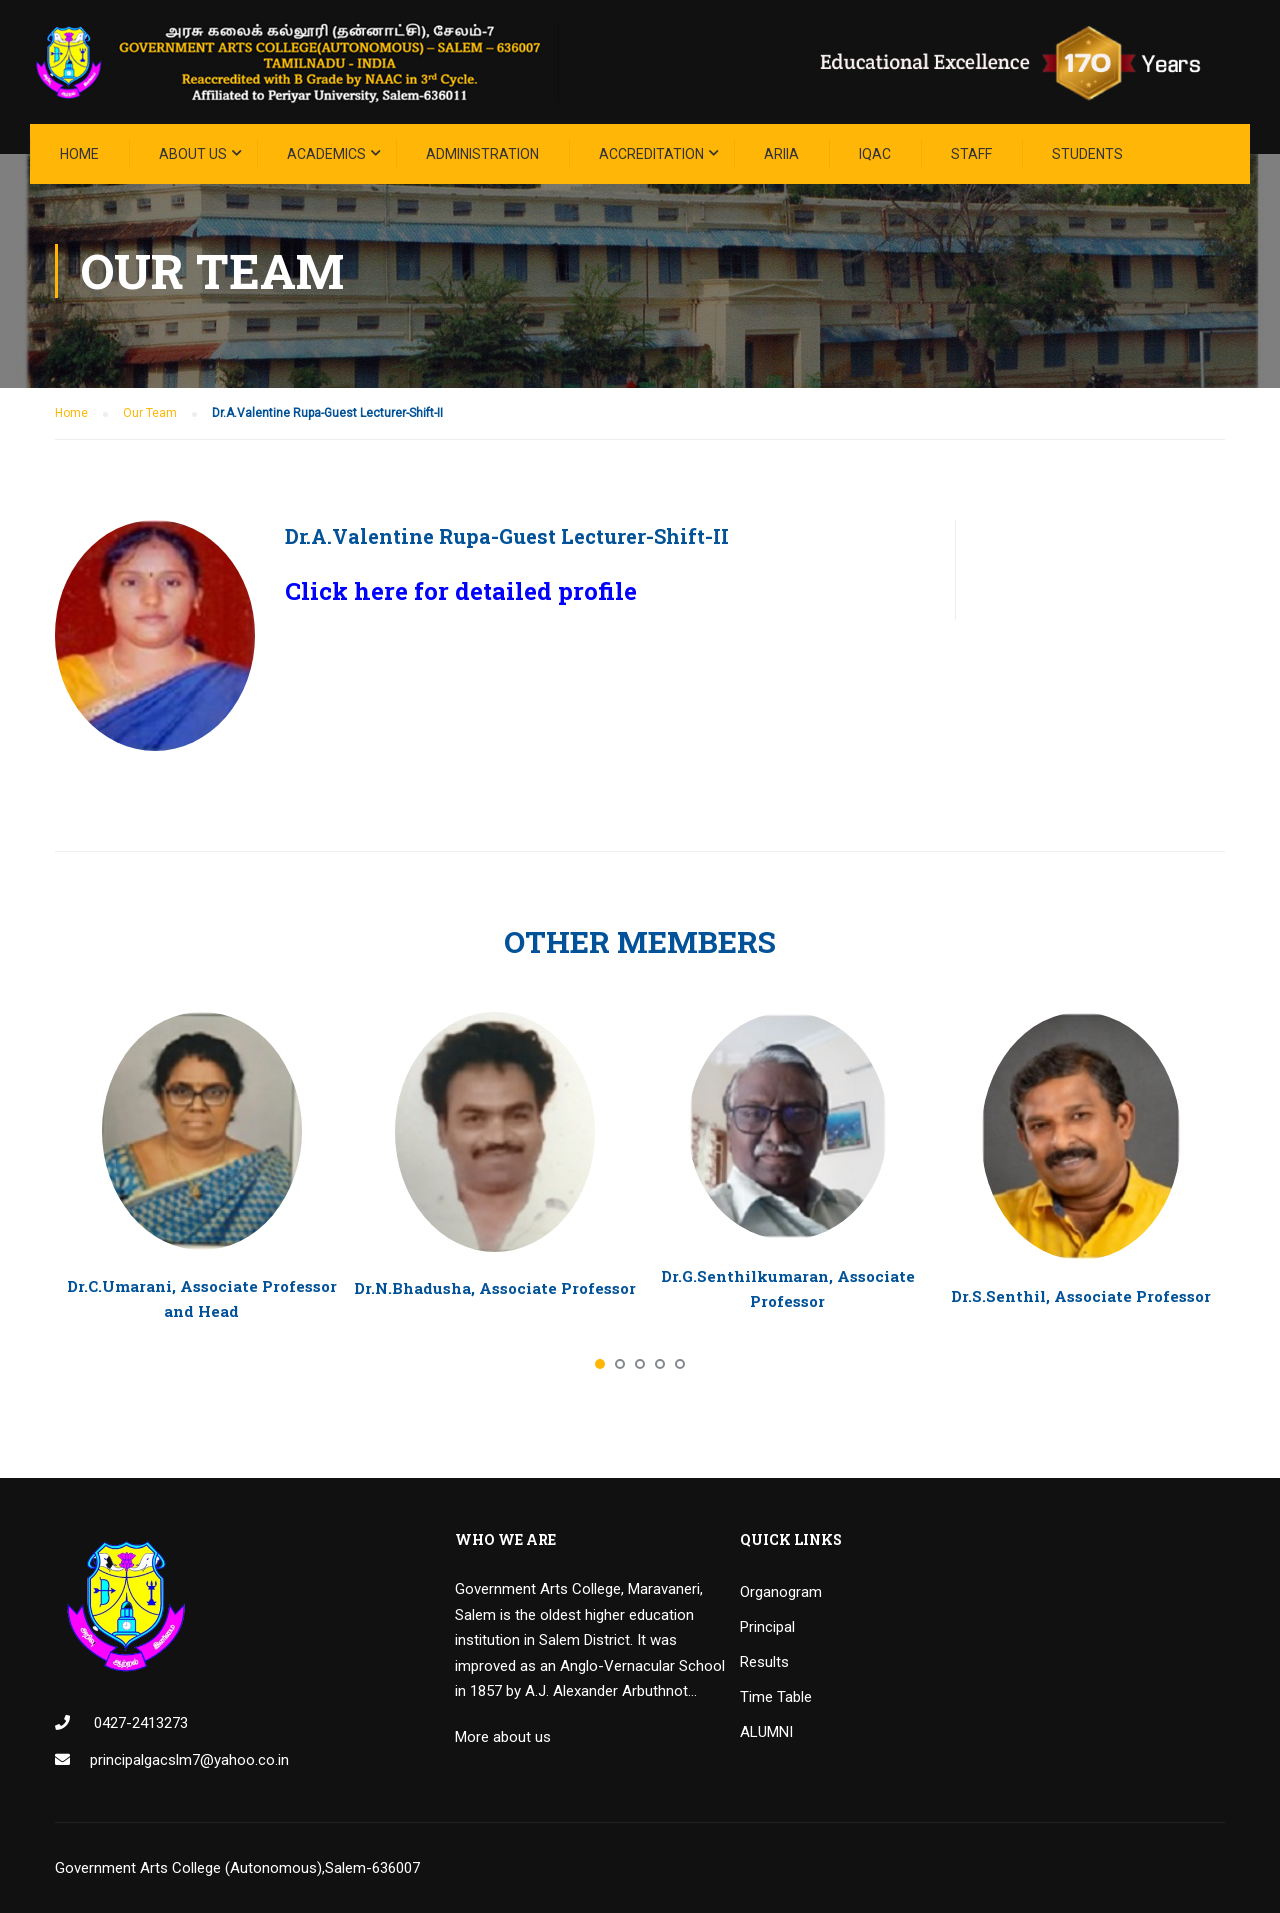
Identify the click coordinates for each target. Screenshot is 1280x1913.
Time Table (776, 1697)
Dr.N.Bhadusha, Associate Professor (495, 1288)
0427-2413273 (139, 1723)
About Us (193, 154)
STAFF (971, 154)
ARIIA (781, 154)
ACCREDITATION (651, 154)
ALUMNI (766, 1732)
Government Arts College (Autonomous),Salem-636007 (237, 1868)
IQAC (875, 154)
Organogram (781, 1592)
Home (79, 154)
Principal (767, 1627)
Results (764, 1662)
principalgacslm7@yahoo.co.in (189, 1760)
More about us (503, 1737)
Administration (482, 154)
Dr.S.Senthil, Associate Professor (1081, 1296)
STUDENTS (1087, 154)
